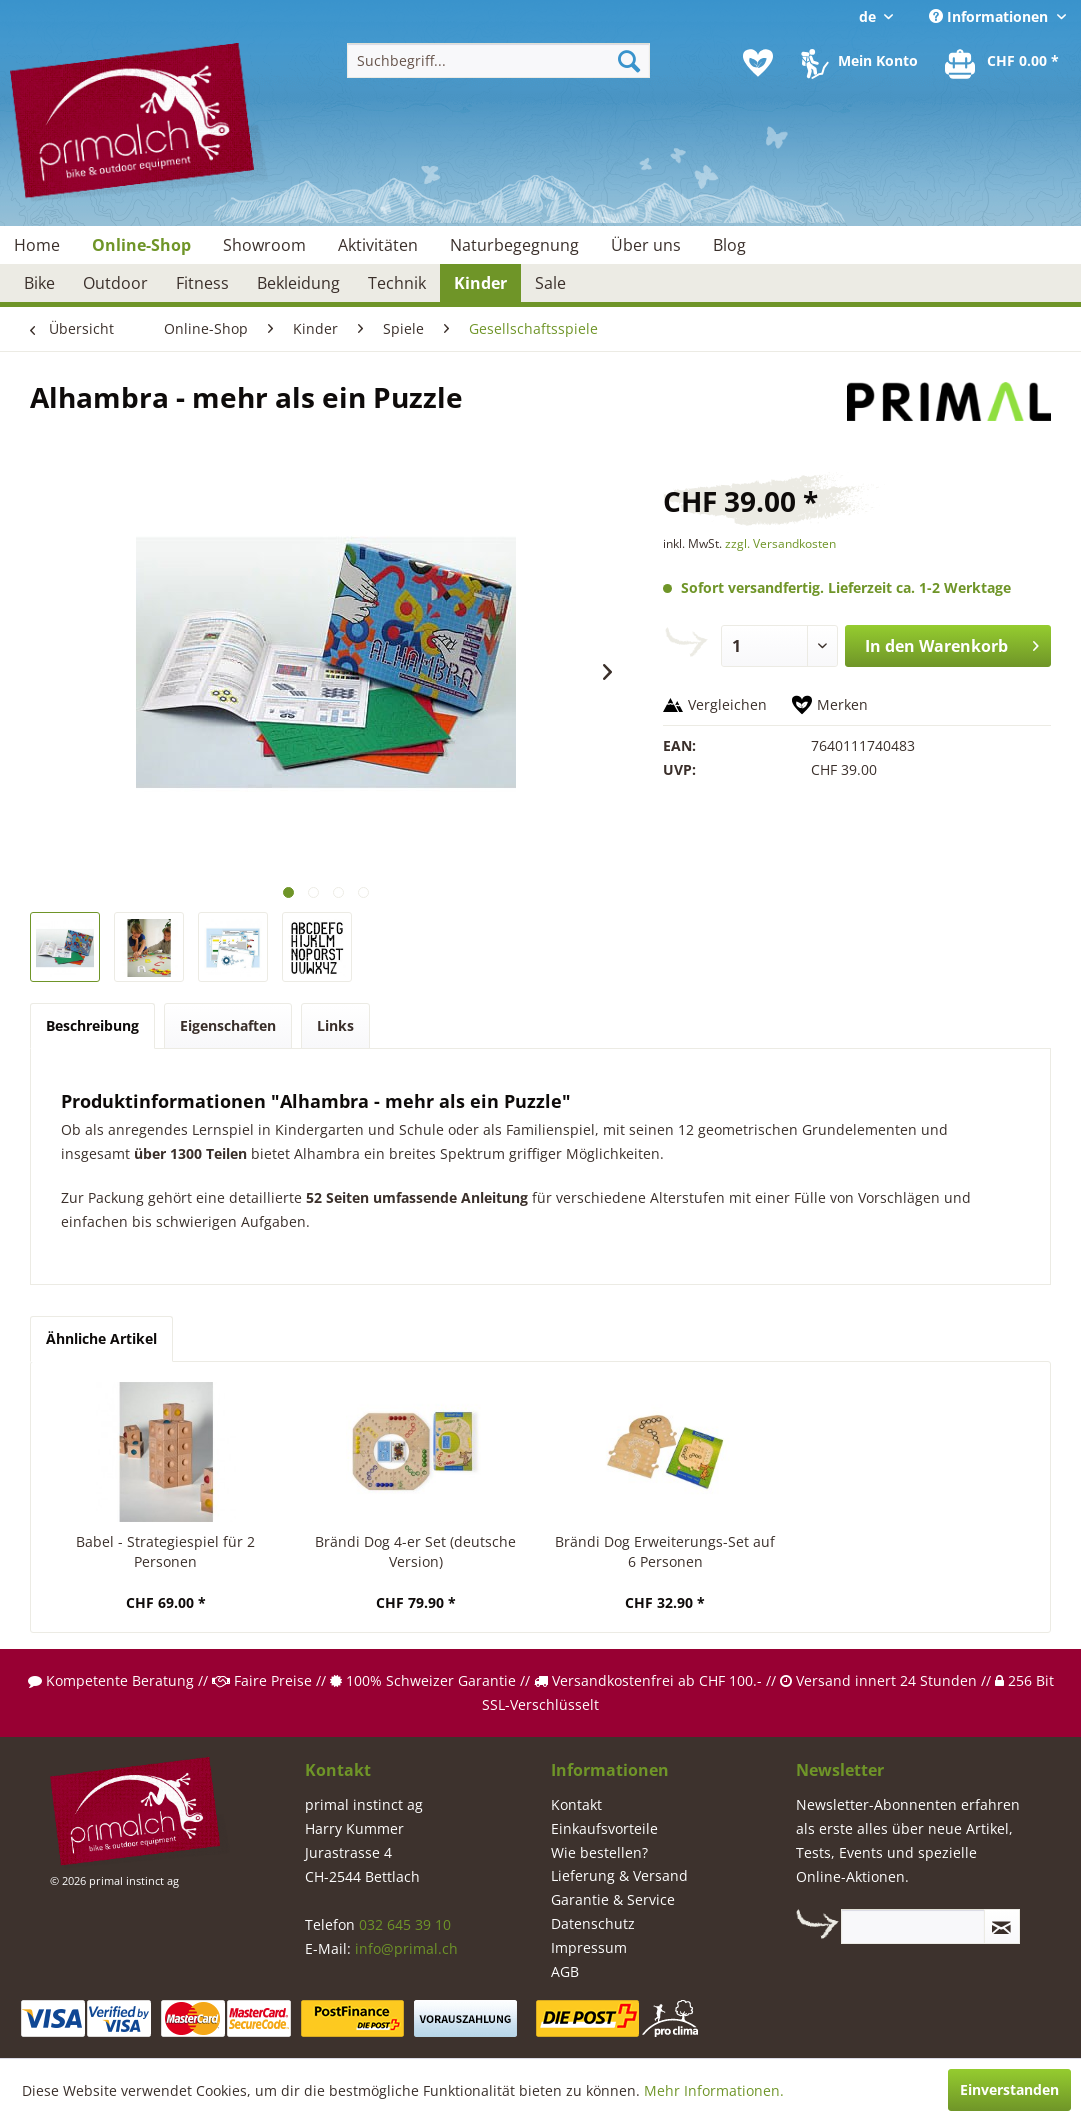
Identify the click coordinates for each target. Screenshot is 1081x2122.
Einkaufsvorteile (604, 1828)
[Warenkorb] (1003, 63)
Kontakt (576, 1804)
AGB (565, 1971)
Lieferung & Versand (619, 1875)
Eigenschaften (228, 1025)
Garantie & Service (613, 1899)
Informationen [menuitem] (990, 16)
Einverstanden (1009, 2089)
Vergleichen (727, 704)
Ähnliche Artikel (101, 1338)
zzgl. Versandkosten (780, 543)
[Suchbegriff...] (498, 60)
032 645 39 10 (405, 1924)
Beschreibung (92, 1025)
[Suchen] (629, 60)
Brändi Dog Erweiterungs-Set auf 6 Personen (665, 1551)
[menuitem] (498, 60)
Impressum (589, 1947)
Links (335, 1025)
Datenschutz (593, 1923)
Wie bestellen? (599, 1852)
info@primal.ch (406, 1948)
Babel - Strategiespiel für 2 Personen (165, 1551)
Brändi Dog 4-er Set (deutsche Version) (415, 1551)
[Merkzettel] (758, 63)
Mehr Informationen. (714, 2090)
